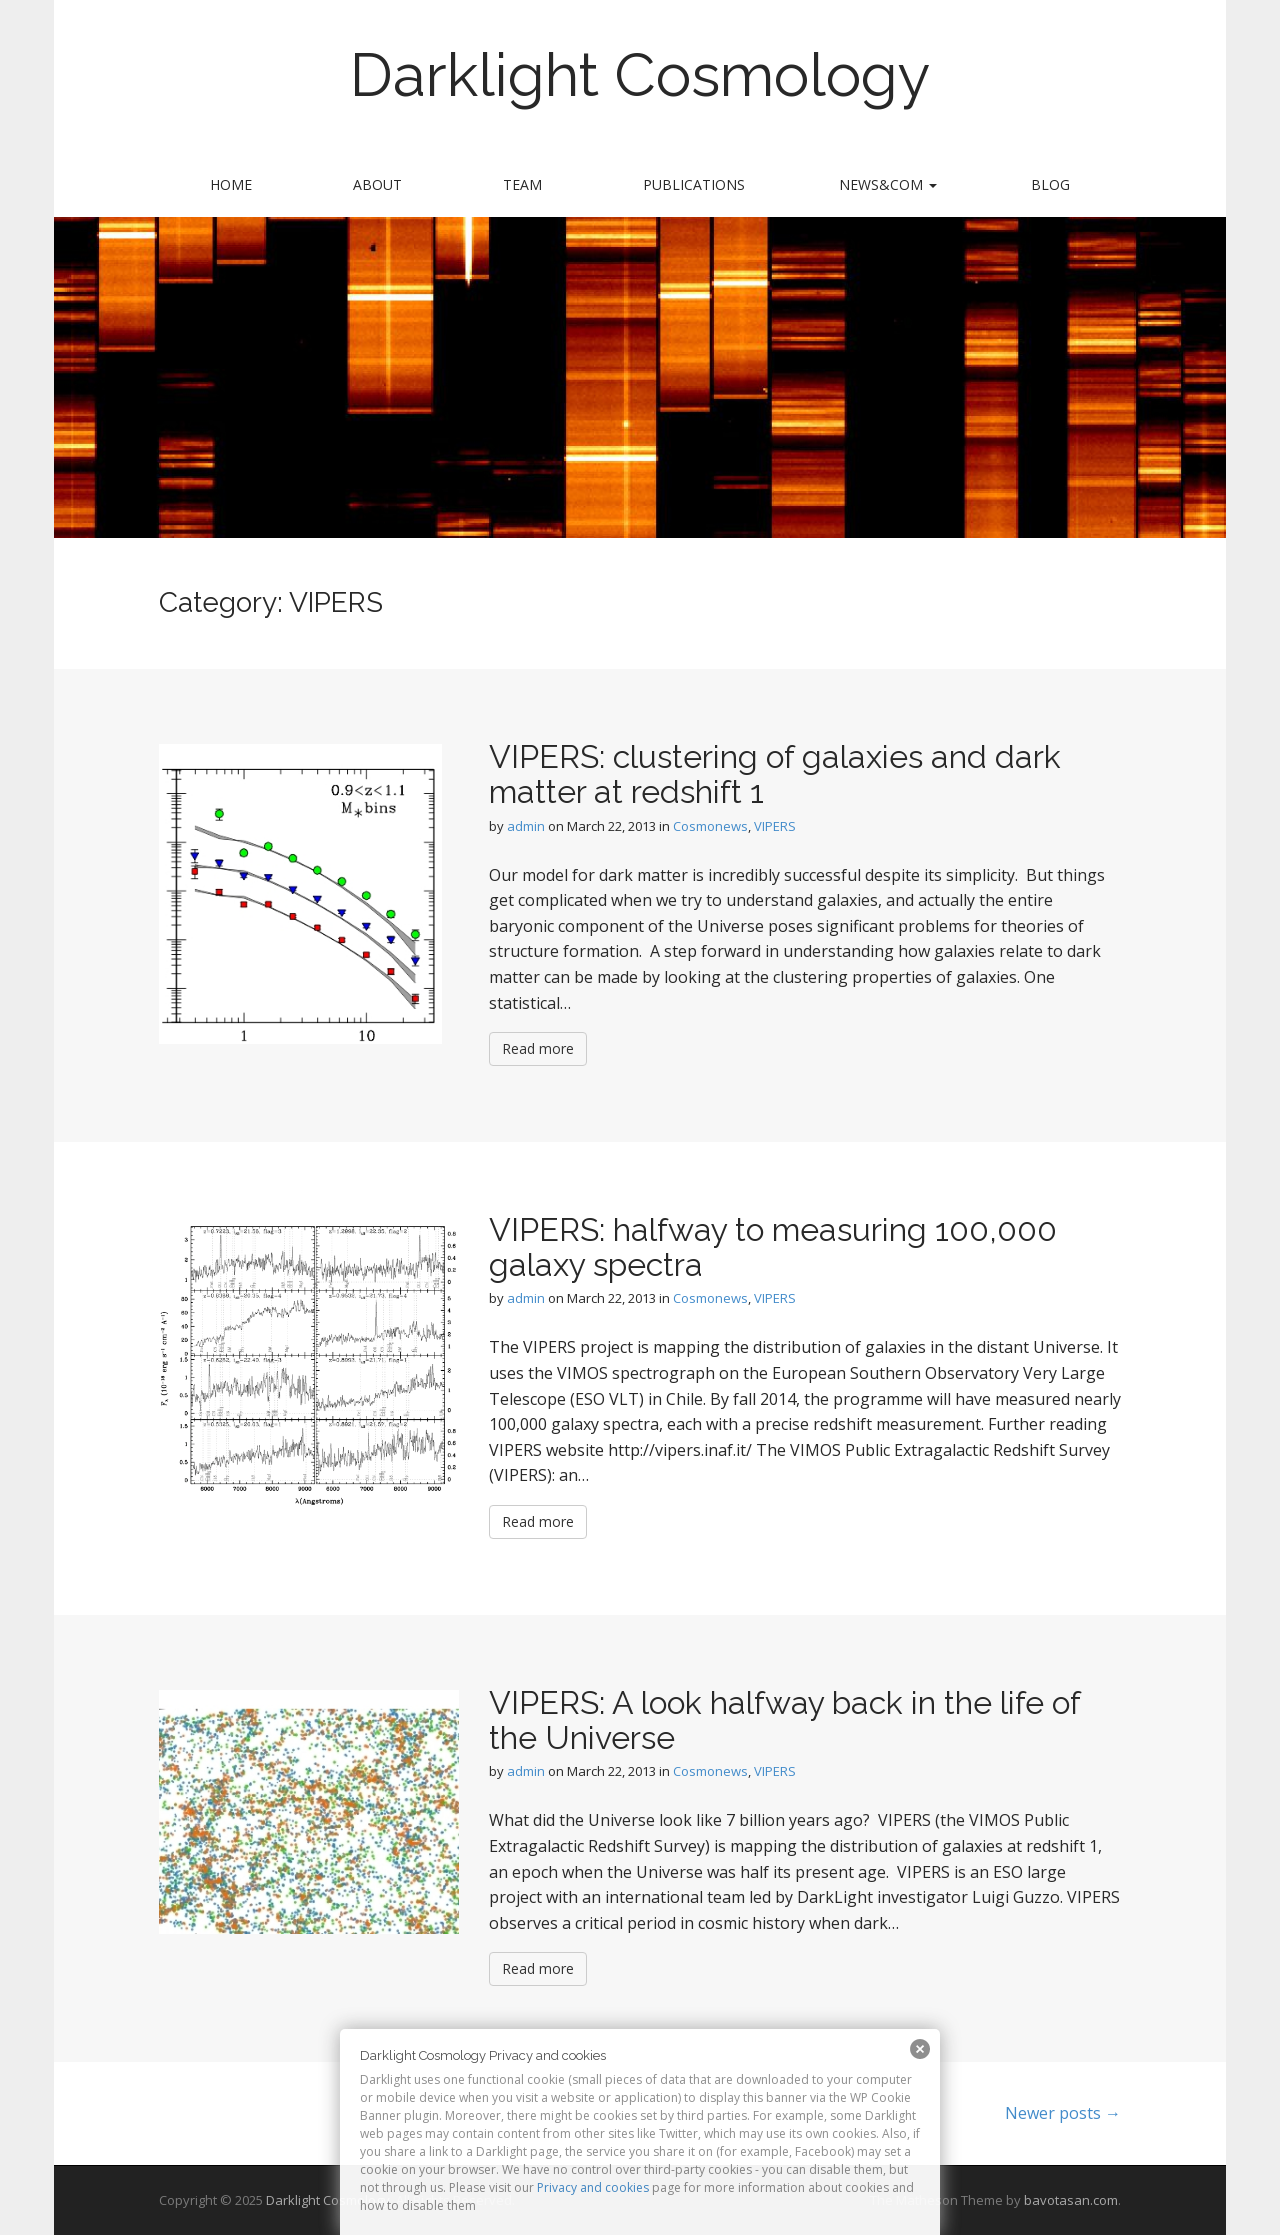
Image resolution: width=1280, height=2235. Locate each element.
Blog (1050, 184)
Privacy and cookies (593, 2187)
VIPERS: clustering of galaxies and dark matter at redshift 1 (775, 774)
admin (526, 826)
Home (231, 184)
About (377, 184)
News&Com (888, 184)
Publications (694, 184)
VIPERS (775, 826)
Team (522, 184)
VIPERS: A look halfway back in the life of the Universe (784, 1720)
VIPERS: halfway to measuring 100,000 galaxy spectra (773, 1247)
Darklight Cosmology (640, 75)
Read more (538, 1048)
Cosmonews (710, 826)
